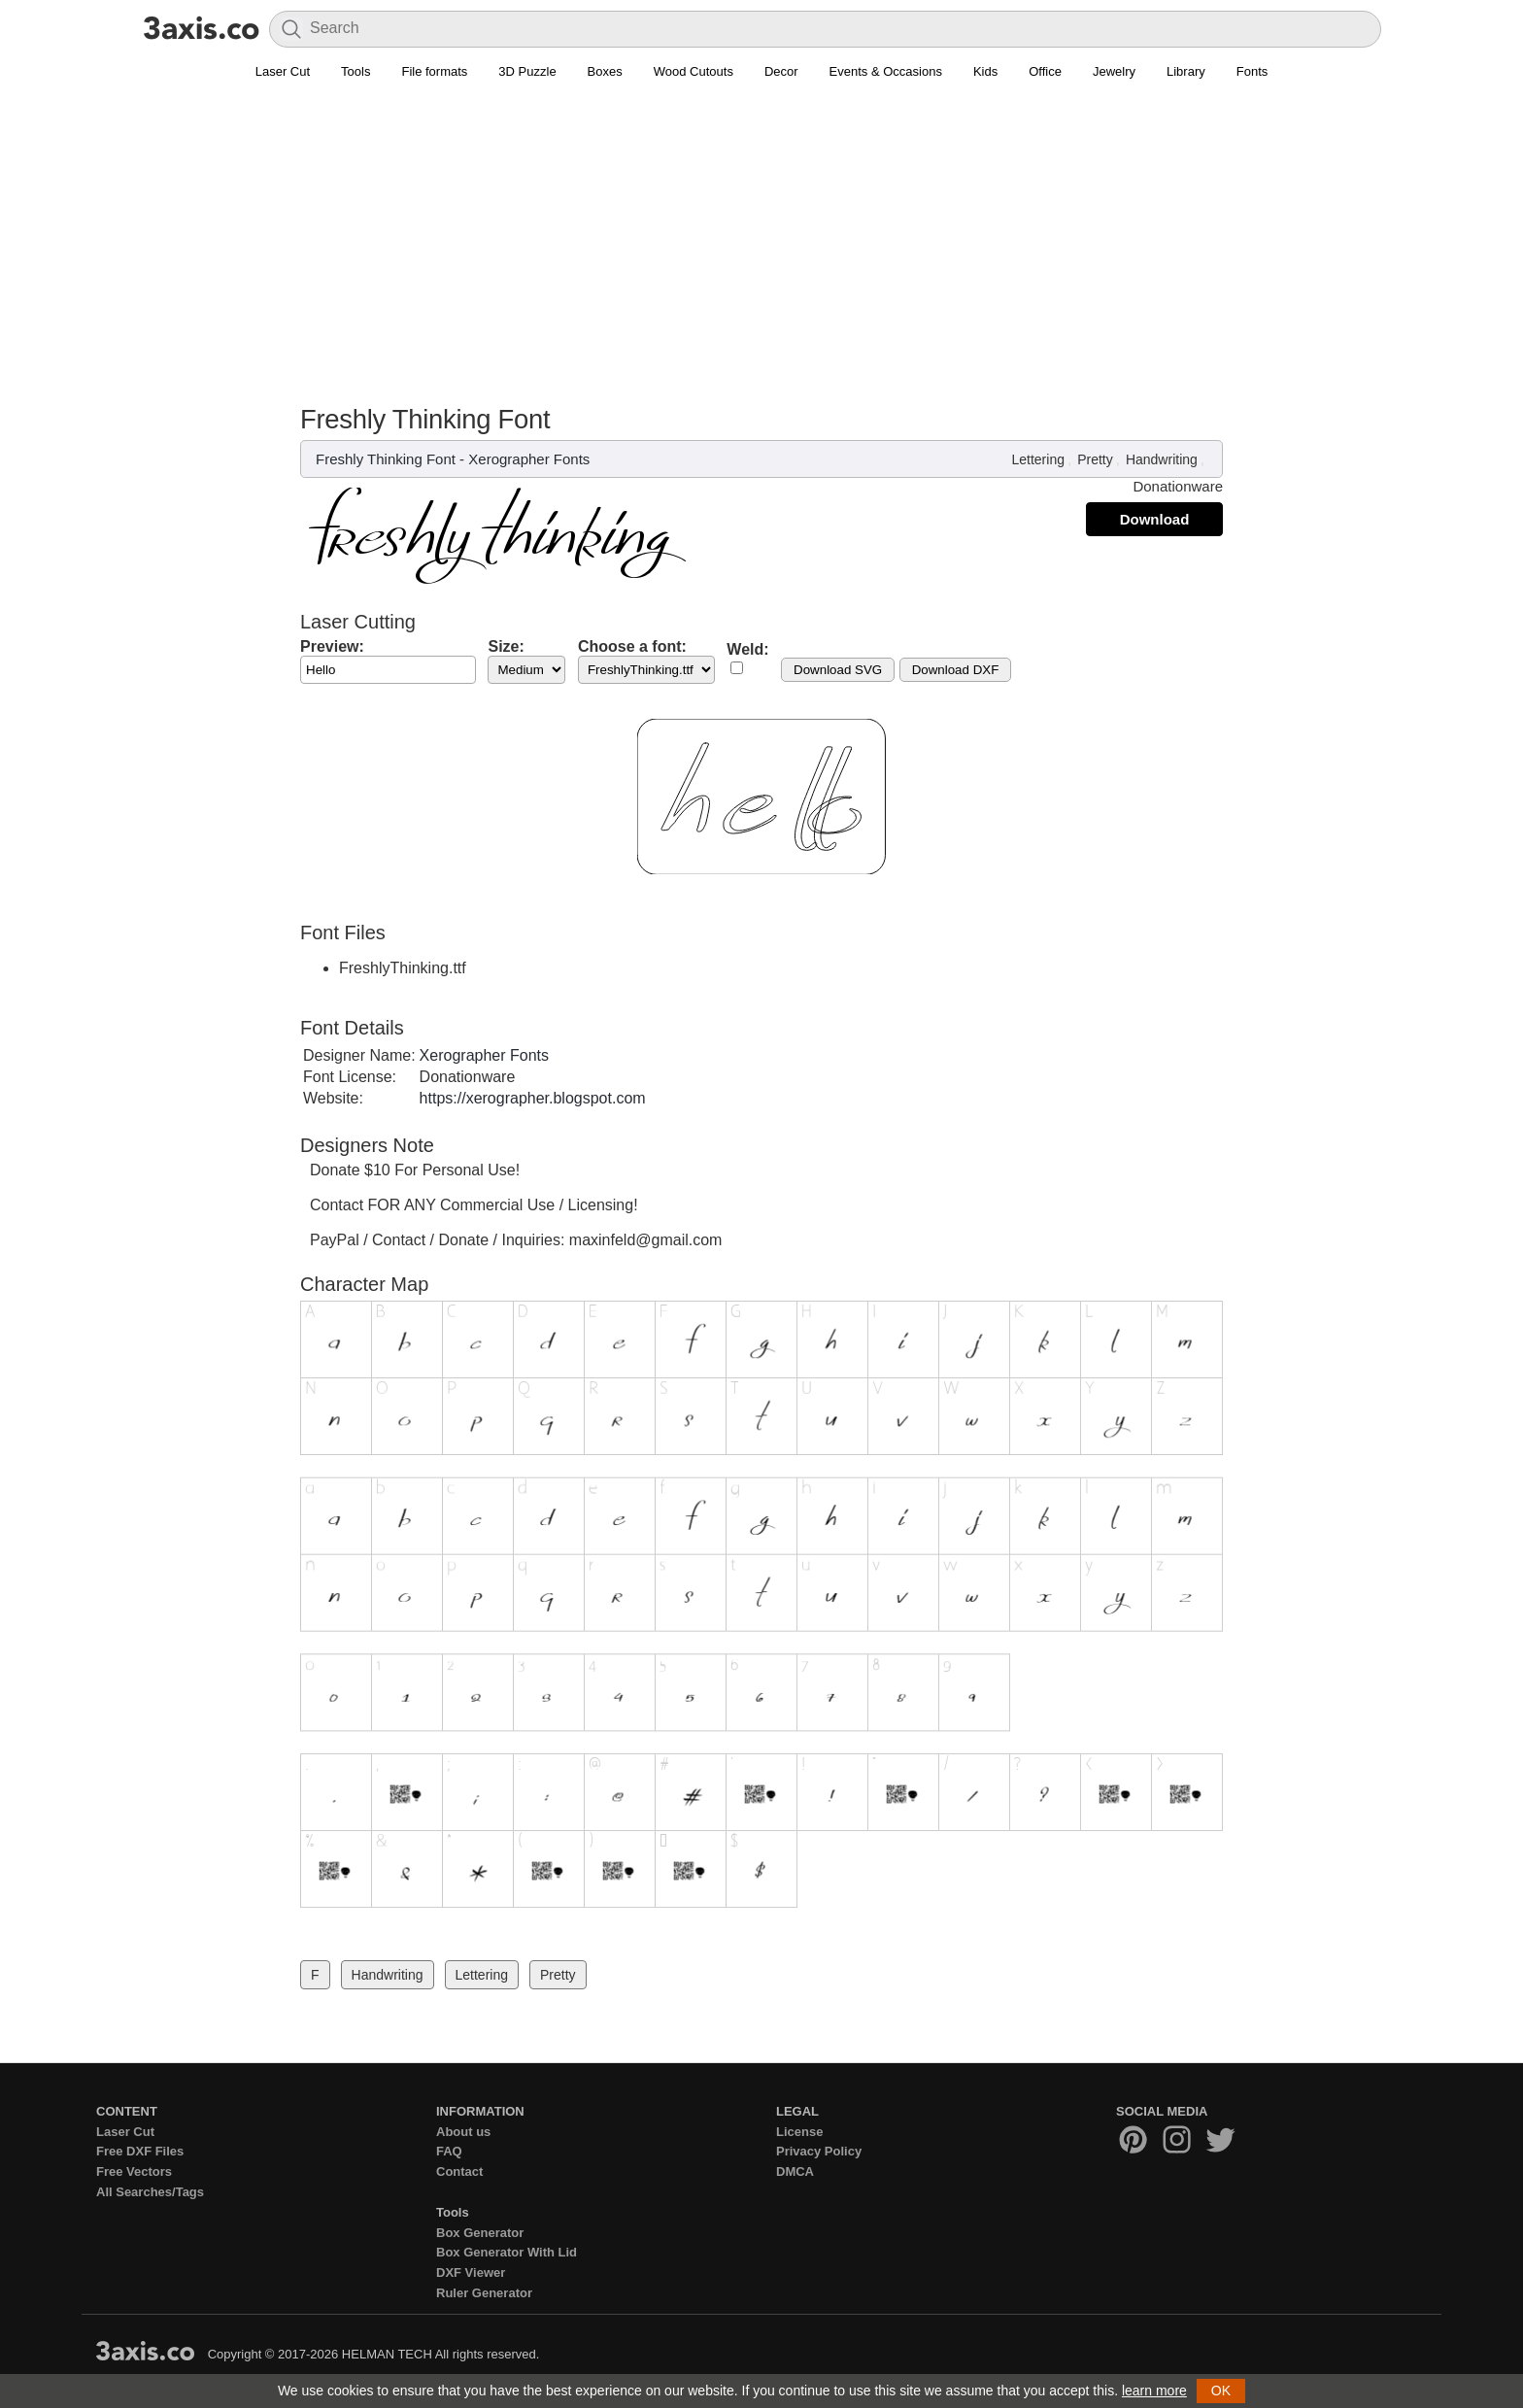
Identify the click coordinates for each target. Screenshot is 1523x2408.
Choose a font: (632, 646)
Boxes (605, 71)
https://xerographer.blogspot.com (533, 1098)
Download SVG (838, 669)
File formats (434, 71)
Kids (985, 71)
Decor (781, 71)
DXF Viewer (470, 2272)
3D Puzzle (527, 71)
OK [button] (1221, 2390)
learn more (1154, 2390)
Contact (459, 2171)
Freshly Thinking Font (386, 459)
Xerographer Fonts (529, 459)
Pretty (1095, 459)
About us (463, 2131)
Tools (355, 71)
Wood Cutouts (693, 71)
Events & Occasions (885, 71)
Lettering (1037, 459)
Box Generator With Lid (506, 2252)
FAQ (449, 2151)
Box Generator (480, 2232)
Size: (506, 646)
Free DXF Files (140, 2151)
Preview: (332, 646)
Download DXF (955, 669)
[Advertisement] (761, 234)
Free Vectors (134, 2171)
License (799, 2131)
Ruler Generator (484, 2293)
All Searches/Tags (150, 2192)
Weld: (747, 649)
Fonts (1252, 71)
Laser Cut (282, 71)
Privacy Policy (819, 2151)
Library (1186, 71)
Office (1045, 71)
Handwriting (1162, 459)
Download (1155, 519)
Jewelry (1114, 71)
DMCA (795, 2171)
